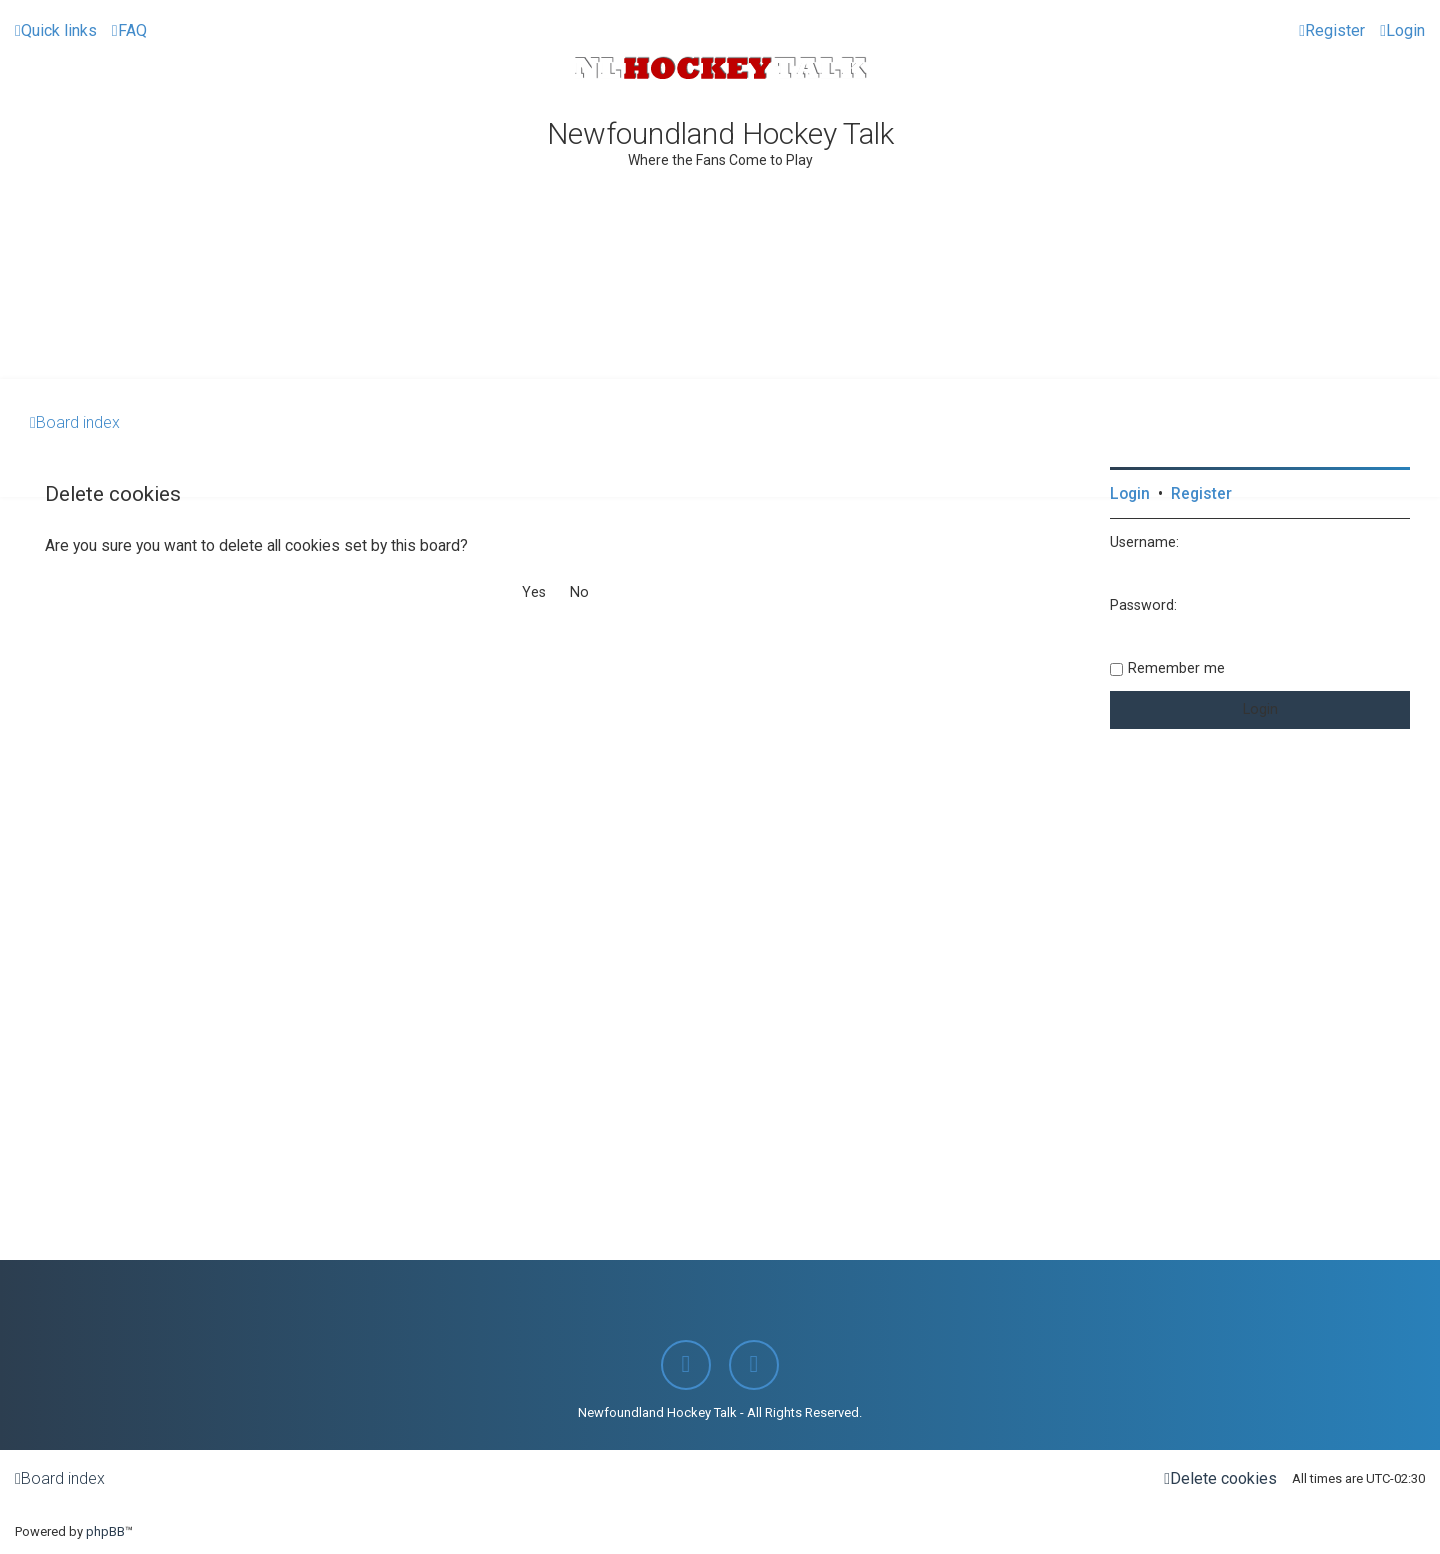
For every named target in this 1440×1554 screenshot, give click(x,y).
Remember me (1176, 668)
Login (1130, 494)
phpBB (105, 1531)
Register (1201, 494)
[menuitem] (129, 31)
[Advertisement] (720, 324)
